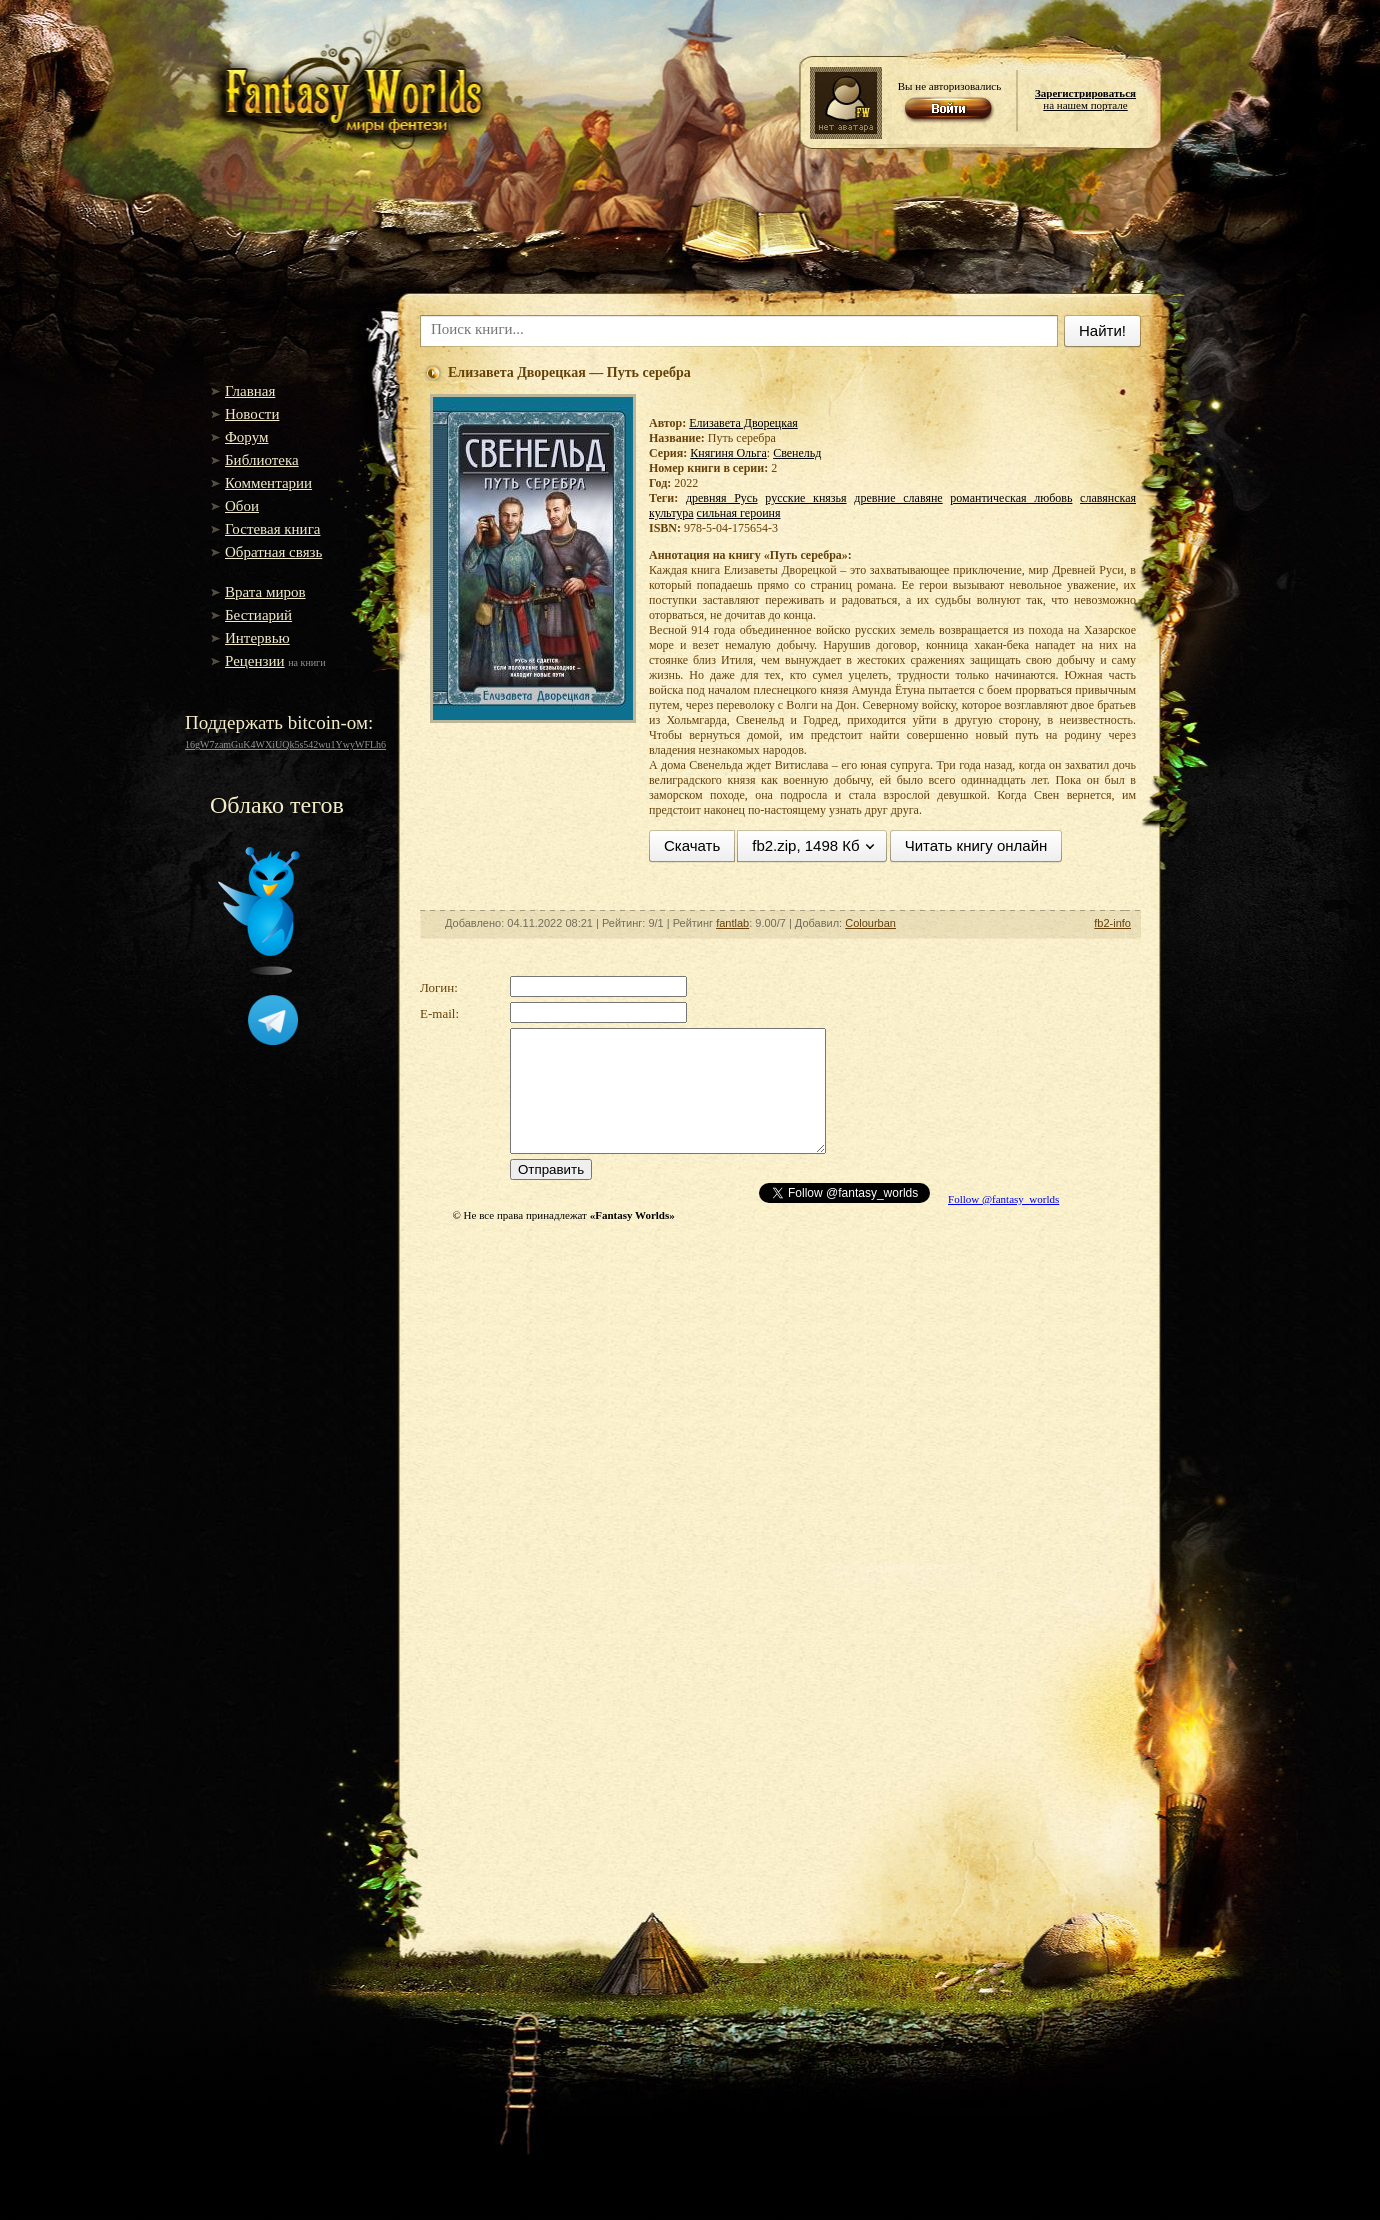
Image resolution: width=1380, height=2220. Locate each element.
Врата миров (265, 592)
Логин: (439, 987)
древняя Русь (722, 498)
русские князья (805, 498)
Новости (252, 414)
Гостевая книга (272, 529)
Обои (242, 506)
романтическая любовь (1011, 498)
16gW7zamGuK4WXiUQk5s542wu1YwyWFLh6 (285, 744)
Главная (250, 391)
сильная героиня (739, 513)
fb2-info (1112, 923)
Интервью (257, 638)
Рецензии (255, 661)
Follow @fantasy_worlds (1003, 1199)
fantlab (732, 923)
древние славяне (898, 498)
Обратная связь (273, 552)
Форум (246, 437)
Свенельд (797, 453)
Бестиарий (258, 615)
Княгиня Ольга (728, 453)
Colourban (870, 923)
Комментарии (268, 483)
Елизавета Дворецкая (743, 423)
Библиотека (262, 460)
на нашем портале (1085, 99)
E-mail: (439, 1013)
